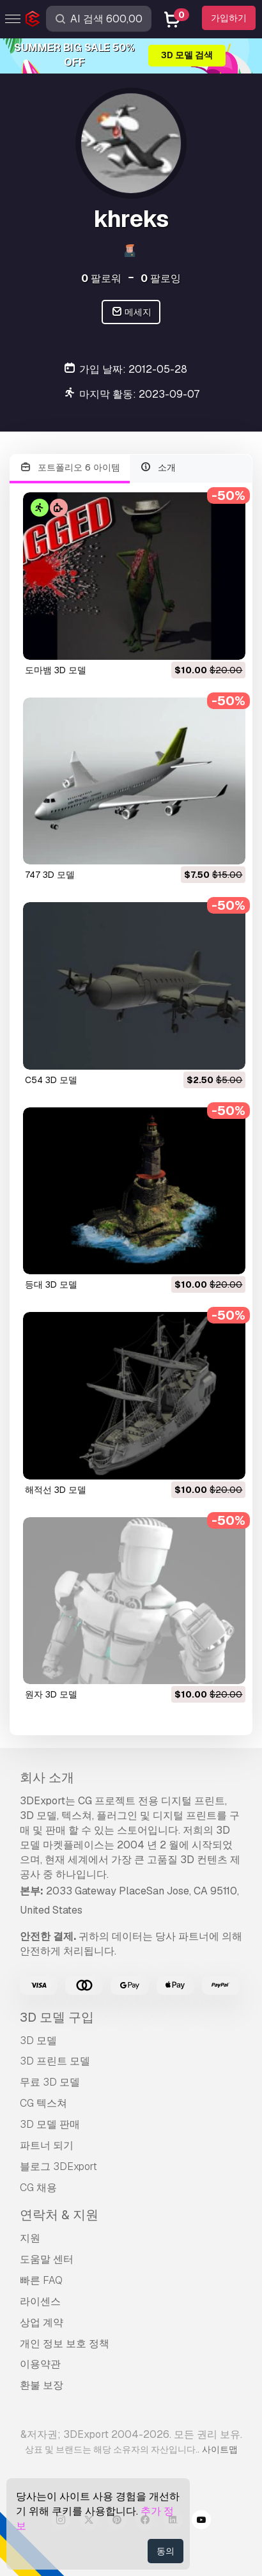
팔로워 (101, 278)
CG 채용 (38, 2187)
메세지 (131, 312)
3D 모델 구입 (57, 2017)
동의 (165, 2551)
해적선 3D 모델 (55, 1489)
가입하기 (229, 18)
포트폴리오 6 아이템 (69, 468)
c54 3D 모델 (51, 1080)
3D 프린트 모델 (55, 2061)
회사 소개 (47, 1777)
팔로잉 (161, 278)
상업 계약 (41, 2322)
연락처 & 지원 (59, 2214)
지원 (30, 2238)
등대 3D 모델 (51, 1284)
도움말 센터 (46, 2259)
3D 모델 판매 (50, 2124)
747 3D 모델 (50, 874)
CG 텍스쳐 (43, 2103)
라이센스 (40, 2301)
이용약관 (40, 2364)
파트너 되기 (46, 2145)
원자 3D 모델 (51, 1694)
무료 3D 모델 (50, 2082)
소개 (158, 468)
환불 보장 (41, 2385)
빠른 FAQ (41, 2280)
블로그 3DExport (58, 2166)
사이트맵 (220, 2449)
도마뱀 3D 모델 (55, 670)
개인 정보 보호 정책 (64, 2343)
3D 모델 (38, 2040)
